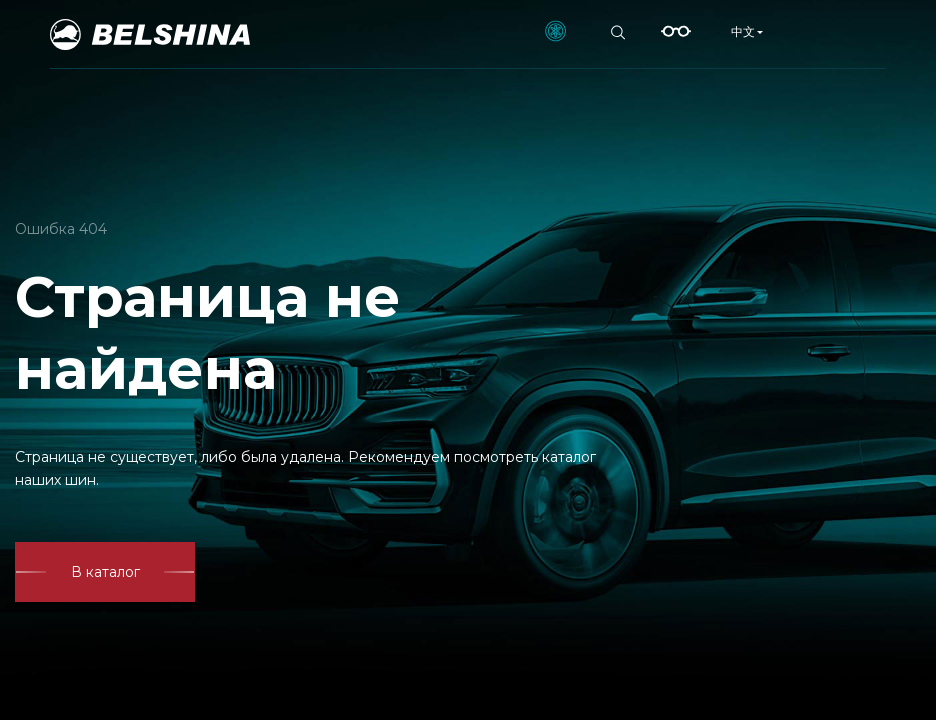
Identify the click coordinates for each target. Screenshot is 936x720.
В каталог (105, 572)
